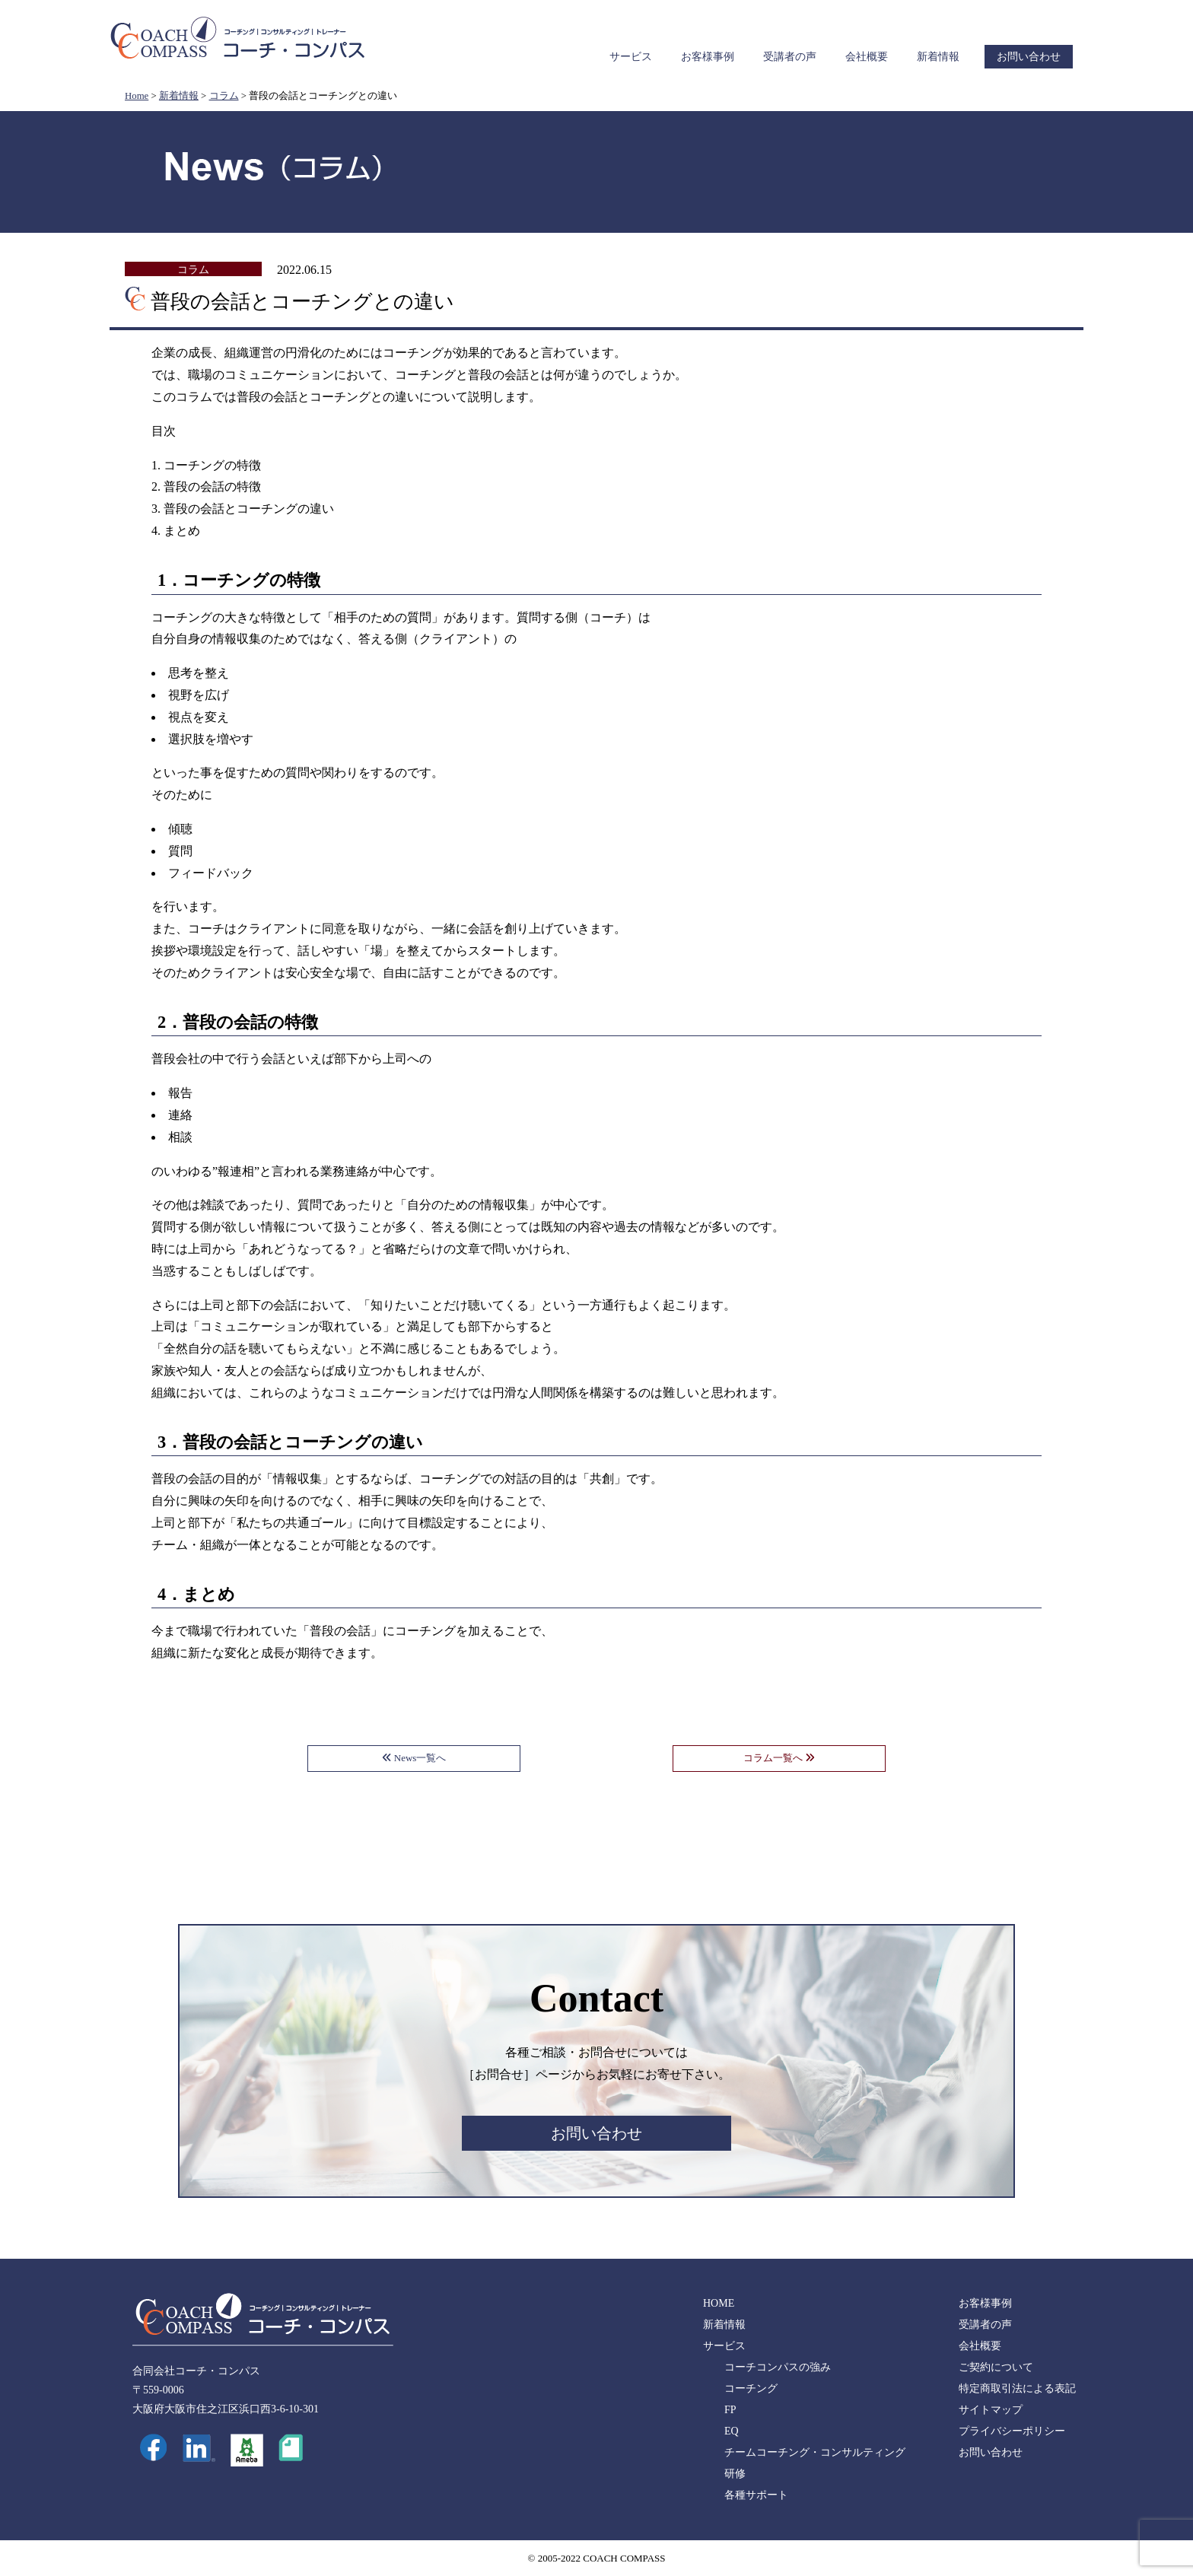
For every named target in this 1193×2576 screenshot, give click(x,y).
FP (730, 2409)
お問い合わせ (1029, 56)
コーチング (751, 2388)
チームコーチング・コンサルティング (814, 2452)
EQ (731, 2431)
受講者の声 (789, 56)
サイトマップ (991, 2409)
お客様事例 (707, 56)
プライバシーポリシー (1012, 2431)
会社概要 (866, 56)
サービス (630, 56)
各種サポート (756, 2495)
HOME (718, 2303)
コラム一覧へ (779, 1757)
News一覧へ (414, 1757)
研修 (735, 2473)
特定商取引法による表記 (1017, 2388)
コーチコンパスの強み (777, 2367)
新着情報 (938, 56)
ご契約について (996, 2367)
